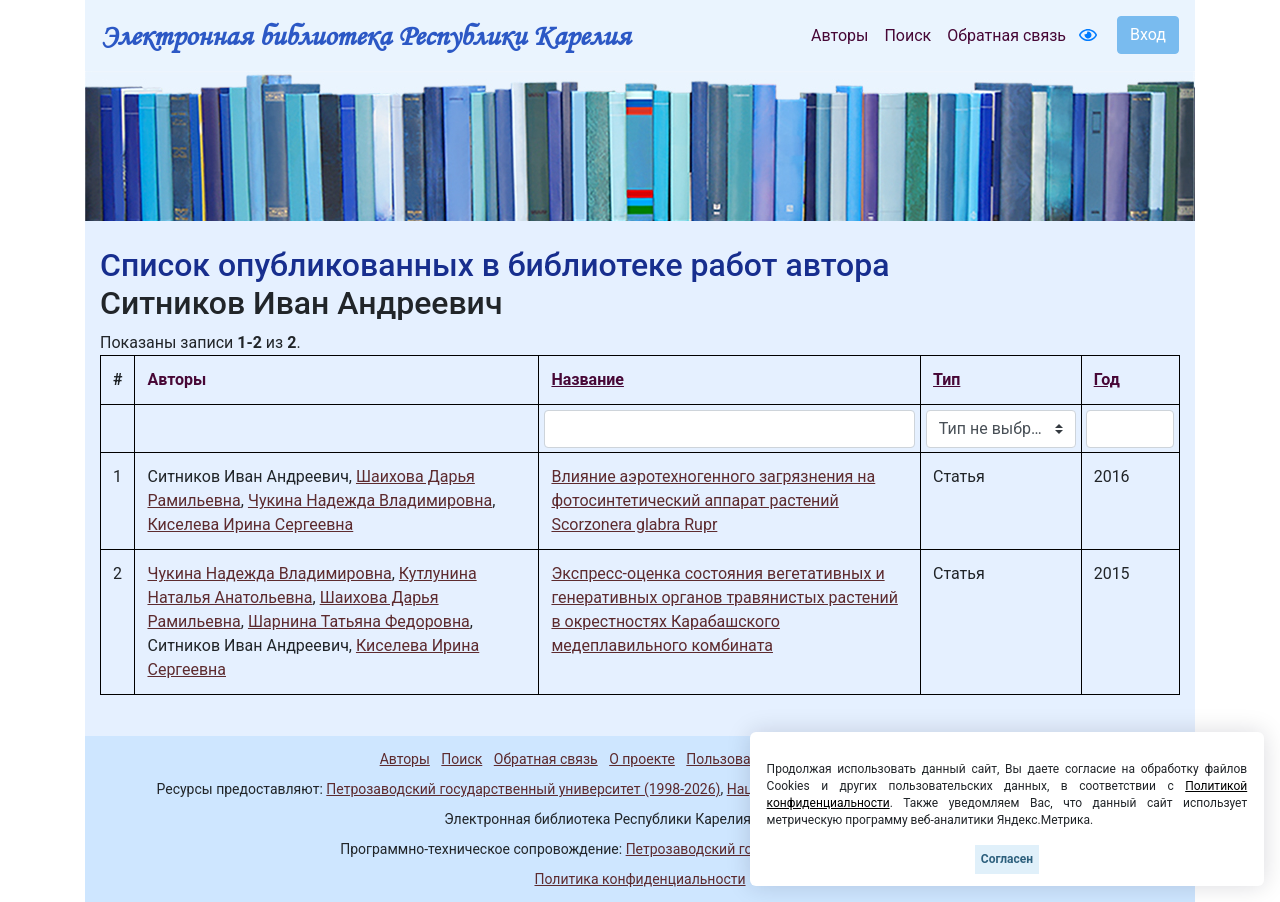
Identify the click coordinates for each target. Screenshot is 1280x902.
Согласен (1007, 859)
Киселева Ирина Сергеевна (250, 524)
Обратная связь (1006, 35)
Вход (1148, 34)
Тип (946, 379)
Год (1107, 379)
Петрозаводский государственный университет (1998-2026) (523, 789)
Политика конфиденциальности (639, 879)
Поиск (907, 35)
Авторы (839, 35)
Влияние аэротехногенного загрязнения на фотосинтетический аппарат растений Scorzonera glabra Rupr (713, 500)
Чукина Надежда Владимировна (370, 500)
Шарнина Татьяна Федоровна (359, 621)
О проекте (642, 759)
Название (587, 379)
